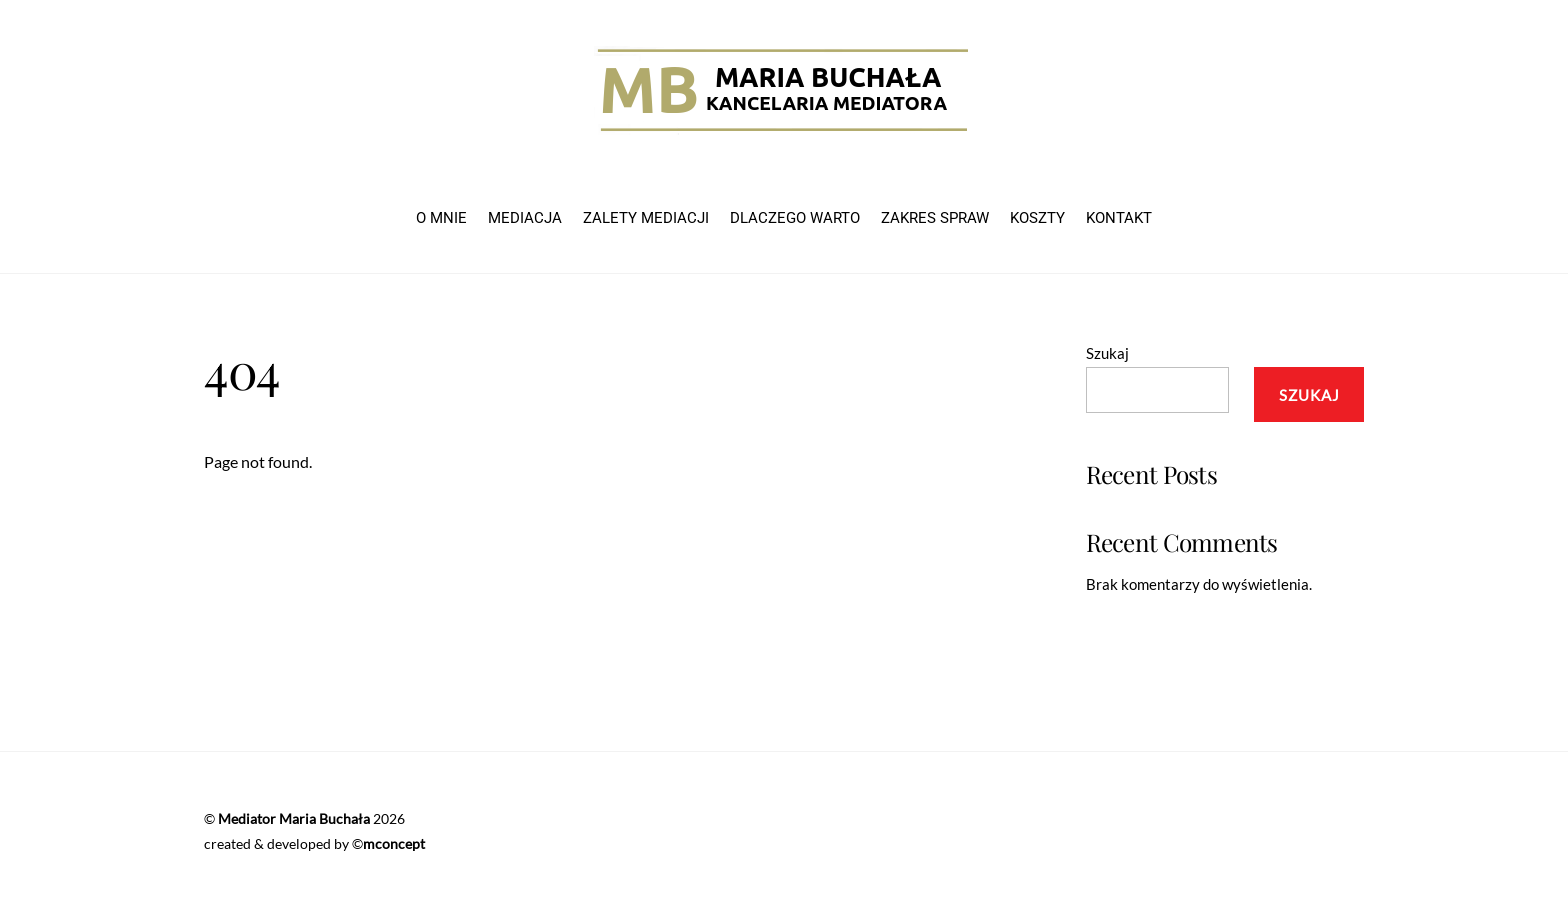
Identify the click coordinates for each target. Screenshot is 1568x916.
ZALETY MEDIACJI (646, 218)
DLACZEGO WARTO (795, 218)
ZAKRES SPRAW (935, 218)
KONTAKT (1119, 218)
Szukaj (1107, 353)
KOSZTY (1037, 218)
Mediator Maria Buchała (294, 818)
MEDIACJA (525, 218)
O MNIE (441, 218)
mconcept (394, 843)
